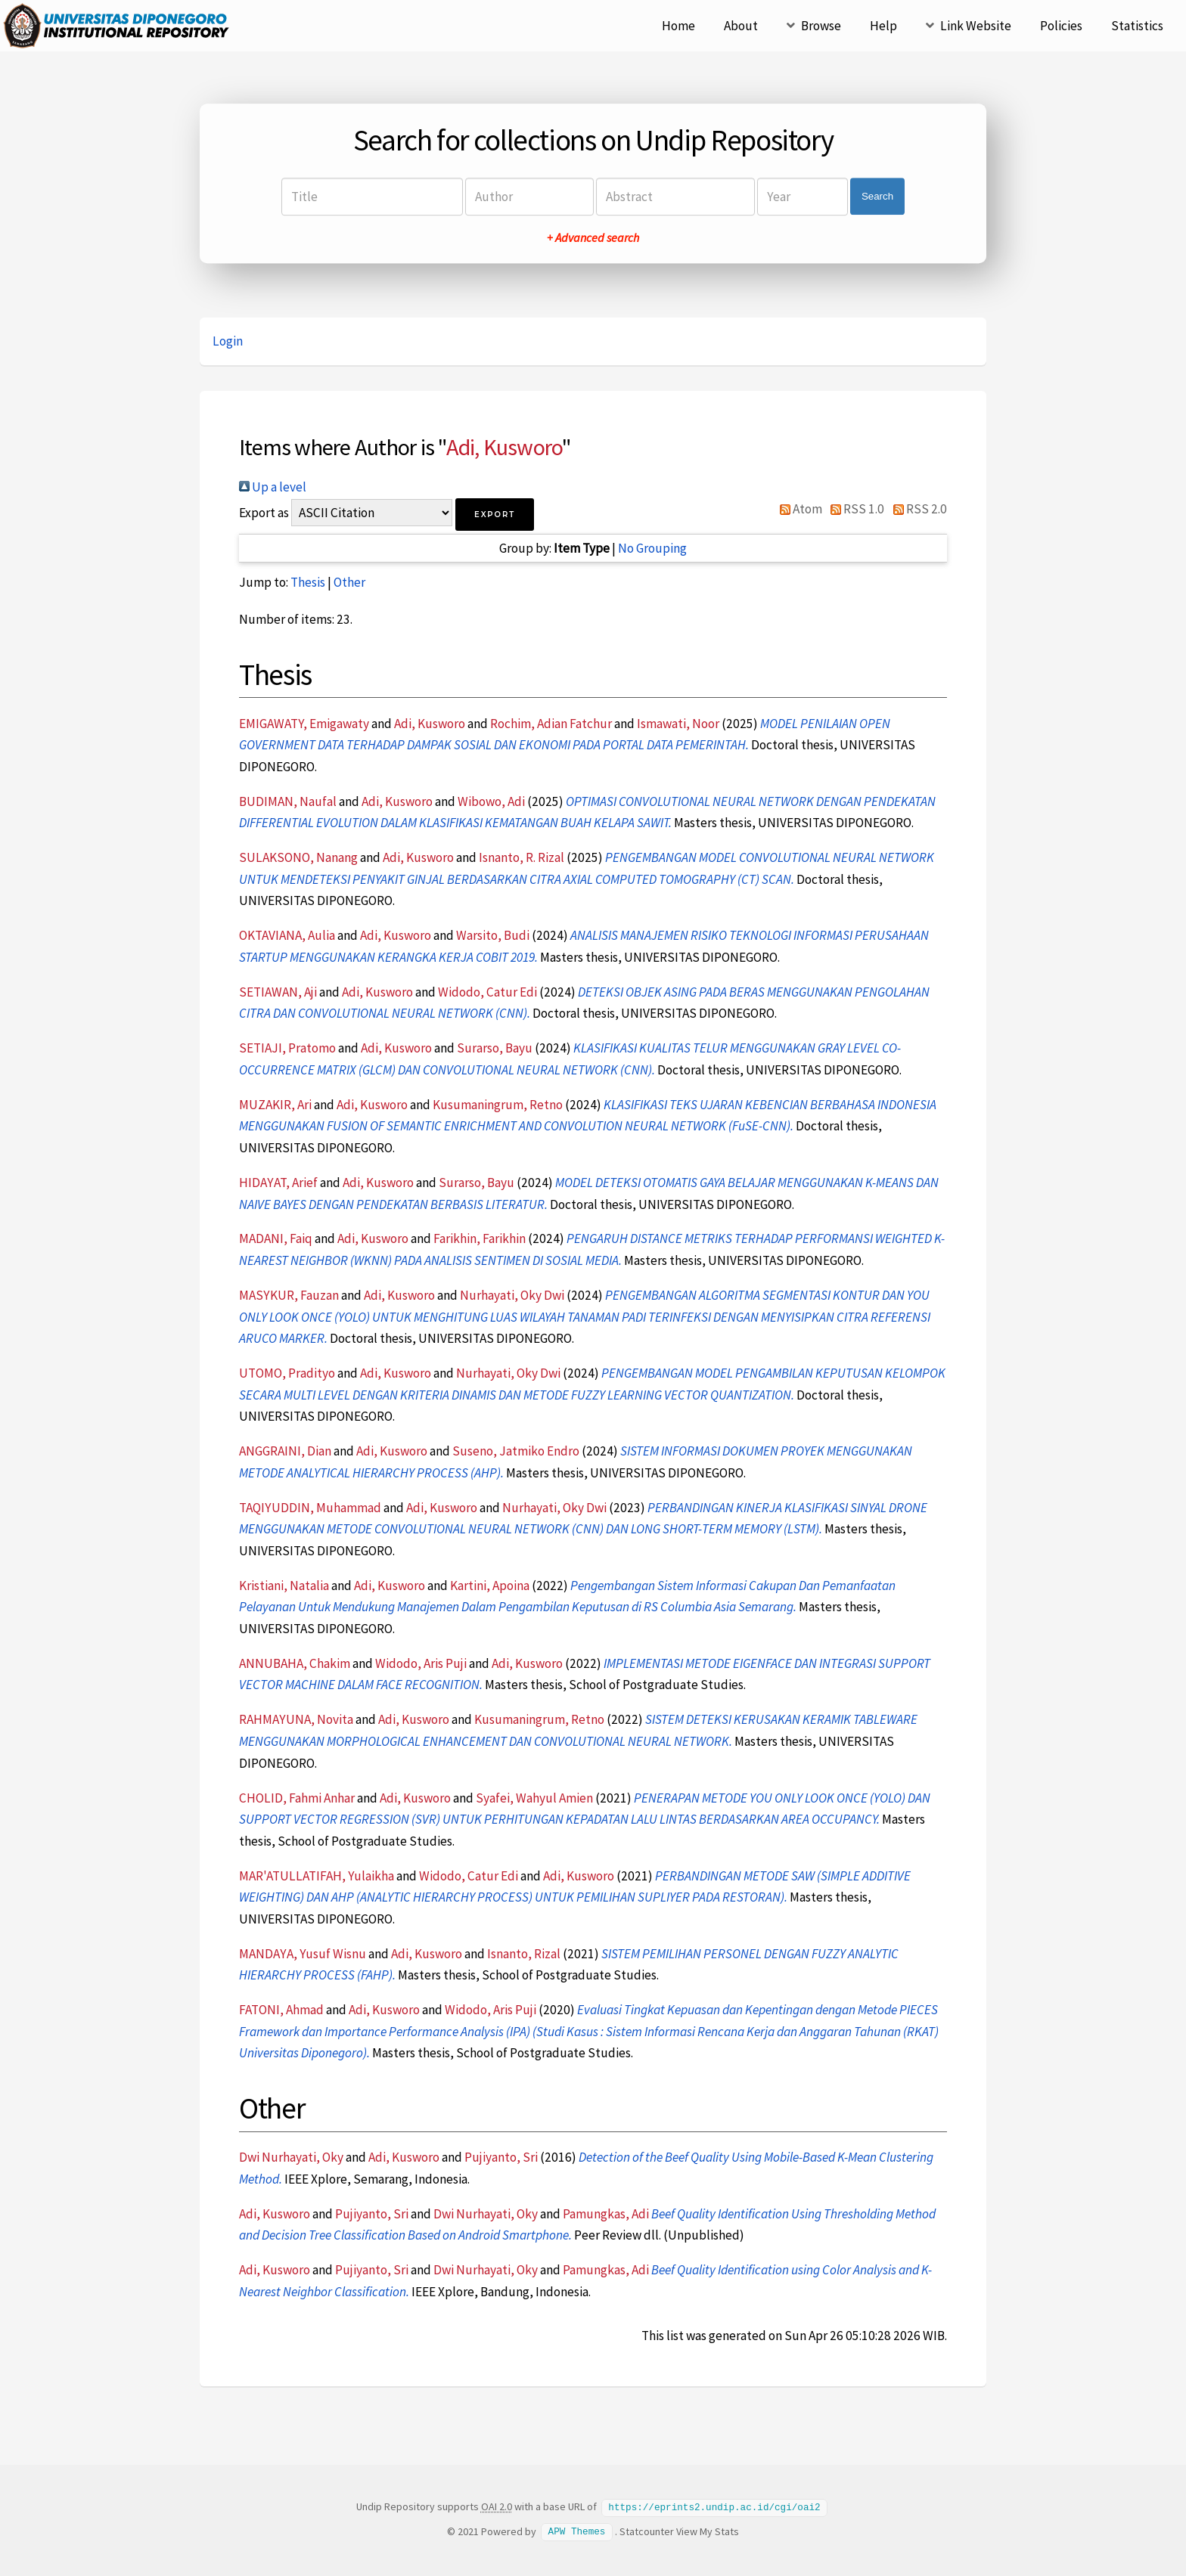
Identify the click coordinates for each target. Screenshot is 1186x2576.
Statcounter (646, 2530)
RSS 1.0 (854, 509)
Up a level (272, 487)
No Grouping (652, 548)
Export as (264, 512)
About (741, 25)
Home (678, 25)
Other (349, 582)
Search (877, 196)
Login (228, 341)
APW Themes (577, 2530)
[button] (494, 514)
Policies (1061, 25)
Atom (797, 509)
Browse (821, 25)
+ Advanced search (593, 237)
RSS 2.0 (916, 509)
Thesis (307, 582)
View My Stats (707, 2530)
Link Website (975, 25)
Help (883, 25)
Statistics (1137, 25)
